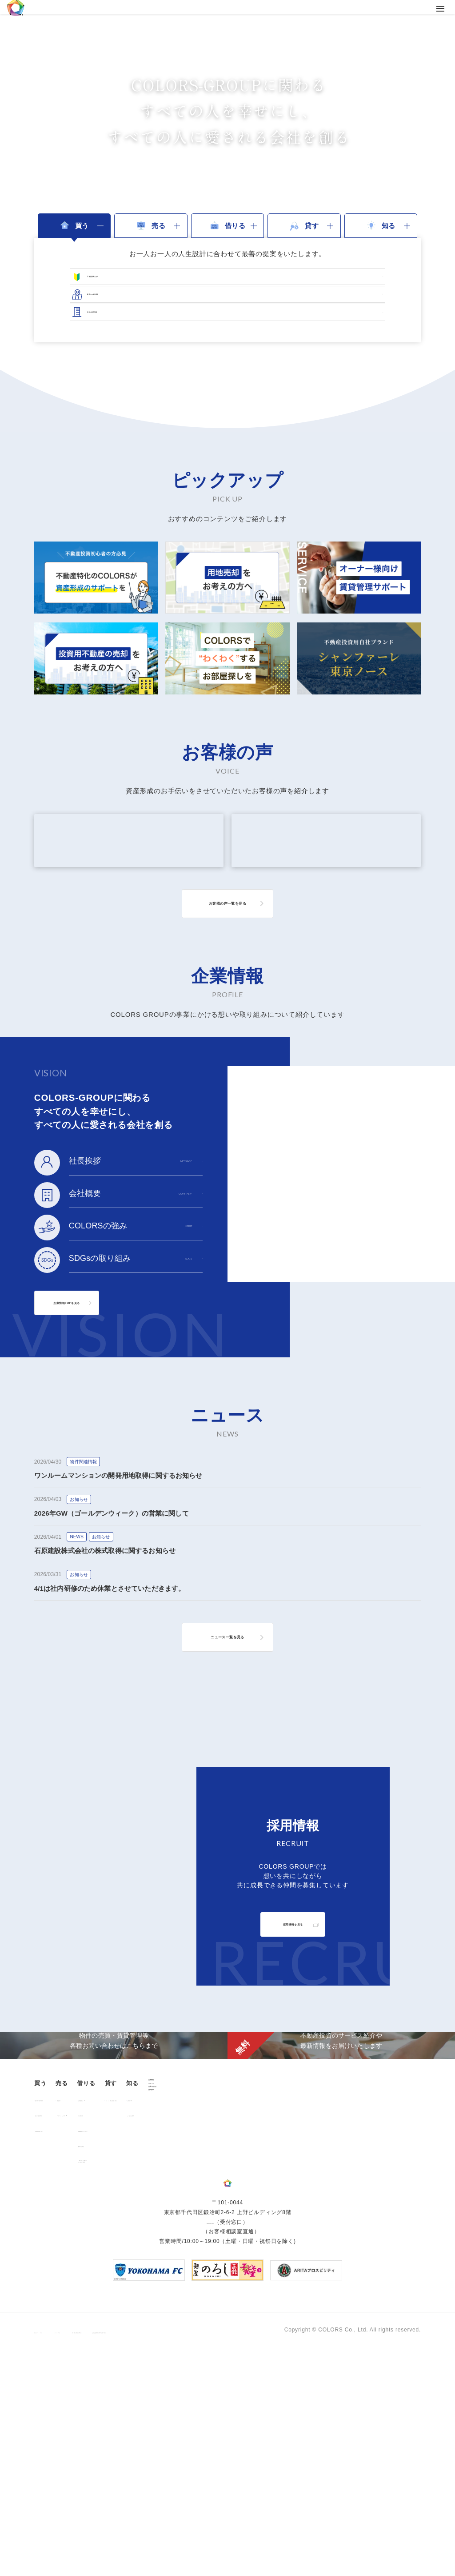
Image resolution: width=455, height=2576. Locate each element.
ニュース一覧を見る (227, 1710)
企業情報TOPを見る (95, 1376)
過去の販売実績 (60, 2302)
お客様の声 (333, 2286)
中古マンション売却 (125, 2302)
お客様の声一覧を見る (227, 976)
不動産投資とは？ (62, 2317)
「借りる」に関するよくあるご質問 (195, 2350)
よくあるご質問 (339, 2302)
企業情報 (379, 2270)
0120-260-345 (199, 2452)
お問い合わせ (385, 2300)
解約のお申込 (187, 2332)
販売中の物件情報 (62, 2286)
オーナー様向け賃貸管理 (273, 2286)
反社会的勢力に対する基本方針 (255, 2551)
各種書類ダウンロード (198, 2317)
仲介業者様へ (187, 2302)
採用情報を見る (293, 1997)
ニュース (379, 2285)
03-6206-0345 (210, 2443)
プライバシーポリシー (62, 2551)
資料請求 (379, 2314)
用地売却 (111, 2286)
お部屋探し (184, 2286)
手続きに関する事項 (178, 2551)
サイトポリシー (122, 2551)
